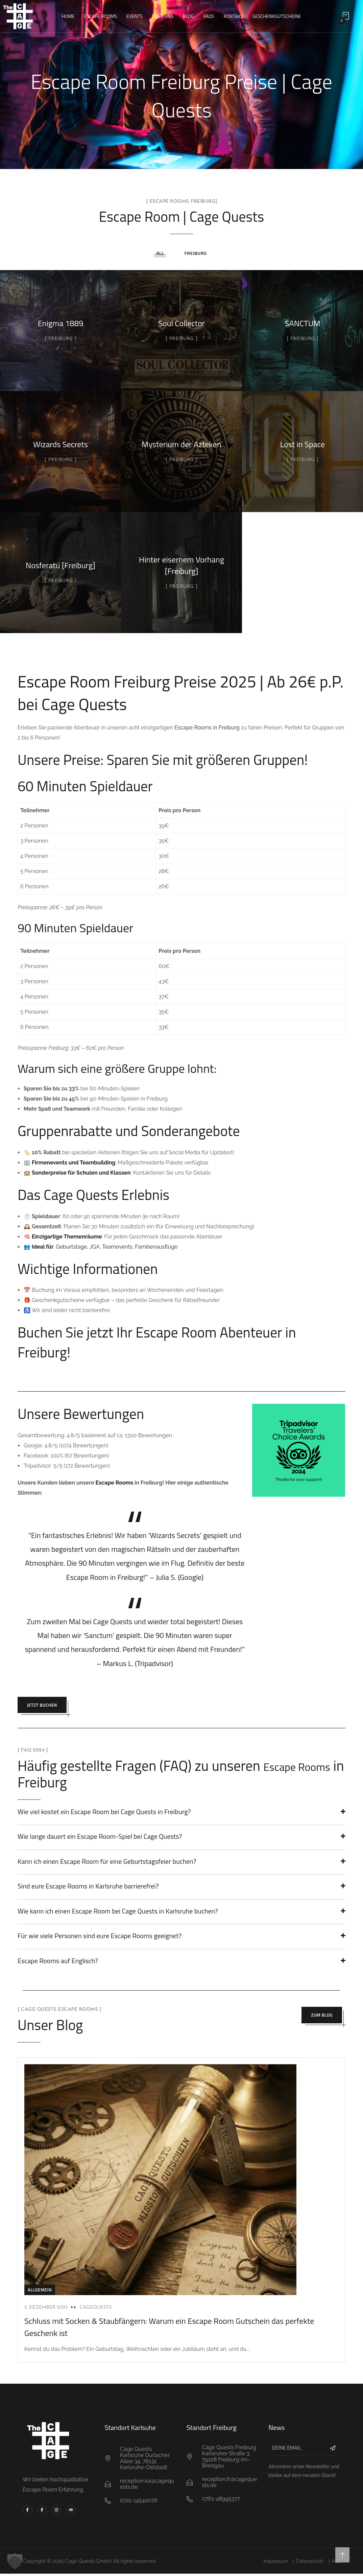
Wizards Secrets (60, 444)
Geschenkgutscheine (276, 16)
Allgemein (40, 2292)
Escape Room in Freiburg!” (107, 1577)
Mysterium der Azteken (181, 444)
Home (68, 16)
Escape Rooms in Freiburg (207, 727)
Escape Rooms (100, 16)
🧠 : (63, 1236)
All (160, 253)
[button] (15, 2561)
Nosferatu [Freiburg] (60, 565)
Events (134, 16)
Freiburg (195, 253)
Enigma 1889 (60, 323)
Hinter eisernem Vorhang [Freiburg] (181, 565)
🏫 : (77, 1173)
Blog (188, 16)
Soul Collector (181, 323)
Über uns (162, 16)
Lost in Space (302, 444)
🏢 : (70, 1162)
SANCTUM (302, 323)
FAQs (208, 16)
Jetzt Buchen (47, 1706)
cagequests (95, 2309)
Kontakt (233, 16)
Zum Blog (317, 2018)
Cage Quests (112, 1621)
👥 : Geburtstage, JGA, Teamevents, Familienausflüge (100, 1247)
